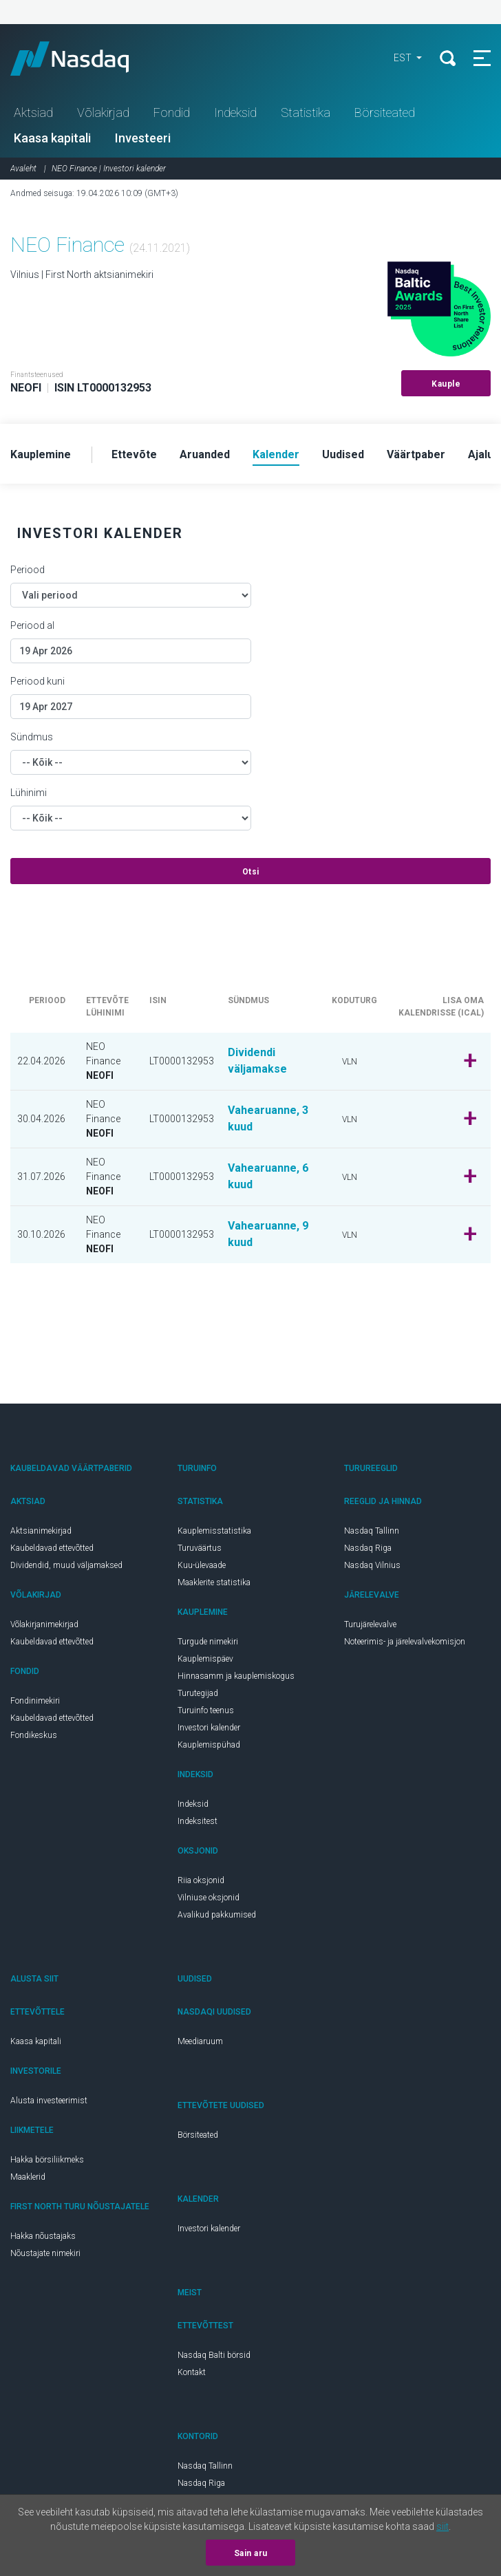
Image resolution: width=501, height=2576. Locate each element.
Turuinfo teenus (206, 1710)
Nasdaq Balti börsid (214, 2355)
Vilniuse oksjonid (208, 1897)
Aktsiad (33, 112)
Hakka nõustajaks (43, 2236)
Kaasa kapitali (52, 138)
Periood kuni (37, 681)
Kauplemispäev (205, 1659)
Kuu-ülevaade (202, 1565)
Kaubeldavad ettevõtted (52, 1548)
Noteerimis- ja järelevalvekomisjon (404, 1641)
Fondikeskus (33, 1735)
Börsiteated (384, 112)
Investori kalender (209, 1727)
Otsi (250, 872)
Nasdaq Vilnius (372, 1565)
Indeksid (235, 112)
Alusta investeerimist (48, 2100)
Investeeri (143, 138)
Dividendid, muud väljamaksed (66, 1565)
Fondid (171, 112)
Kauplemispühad (209, 1745)
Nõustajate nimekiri (45, 2253)
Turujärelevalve (370, 1624)
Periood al (32, 625)
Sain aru (251, 2553)
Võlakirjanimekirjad (44, 1624)
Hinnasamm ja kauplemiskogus (236, 1676)
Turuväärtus (200, 1548)
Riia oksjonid (201, 1880)
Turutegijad (198, 1693)
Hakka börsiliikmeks (47, 2160)
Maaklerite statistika (214, 1582)
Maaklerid (27, 2177)
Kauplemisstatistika (214, 1531)
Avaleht (23, 168)
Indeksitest (197, 1821)
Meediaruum (200, 2041)
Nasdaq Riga (368, 1548)
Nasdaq (82, 58)
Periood (27, 569)
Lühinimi (28, 792)
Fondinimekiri (35, 1701)
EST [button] (404, 58)
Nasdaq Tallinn (371, 1531)
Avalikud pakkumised (217, 1915)
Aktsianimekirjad (41, 1531)
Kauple (445, 384)
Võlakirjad (103, 112)
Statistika (305, 112)
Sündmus (31, 736)
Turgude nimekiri (208, 1641)
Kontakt (192, 2372)
